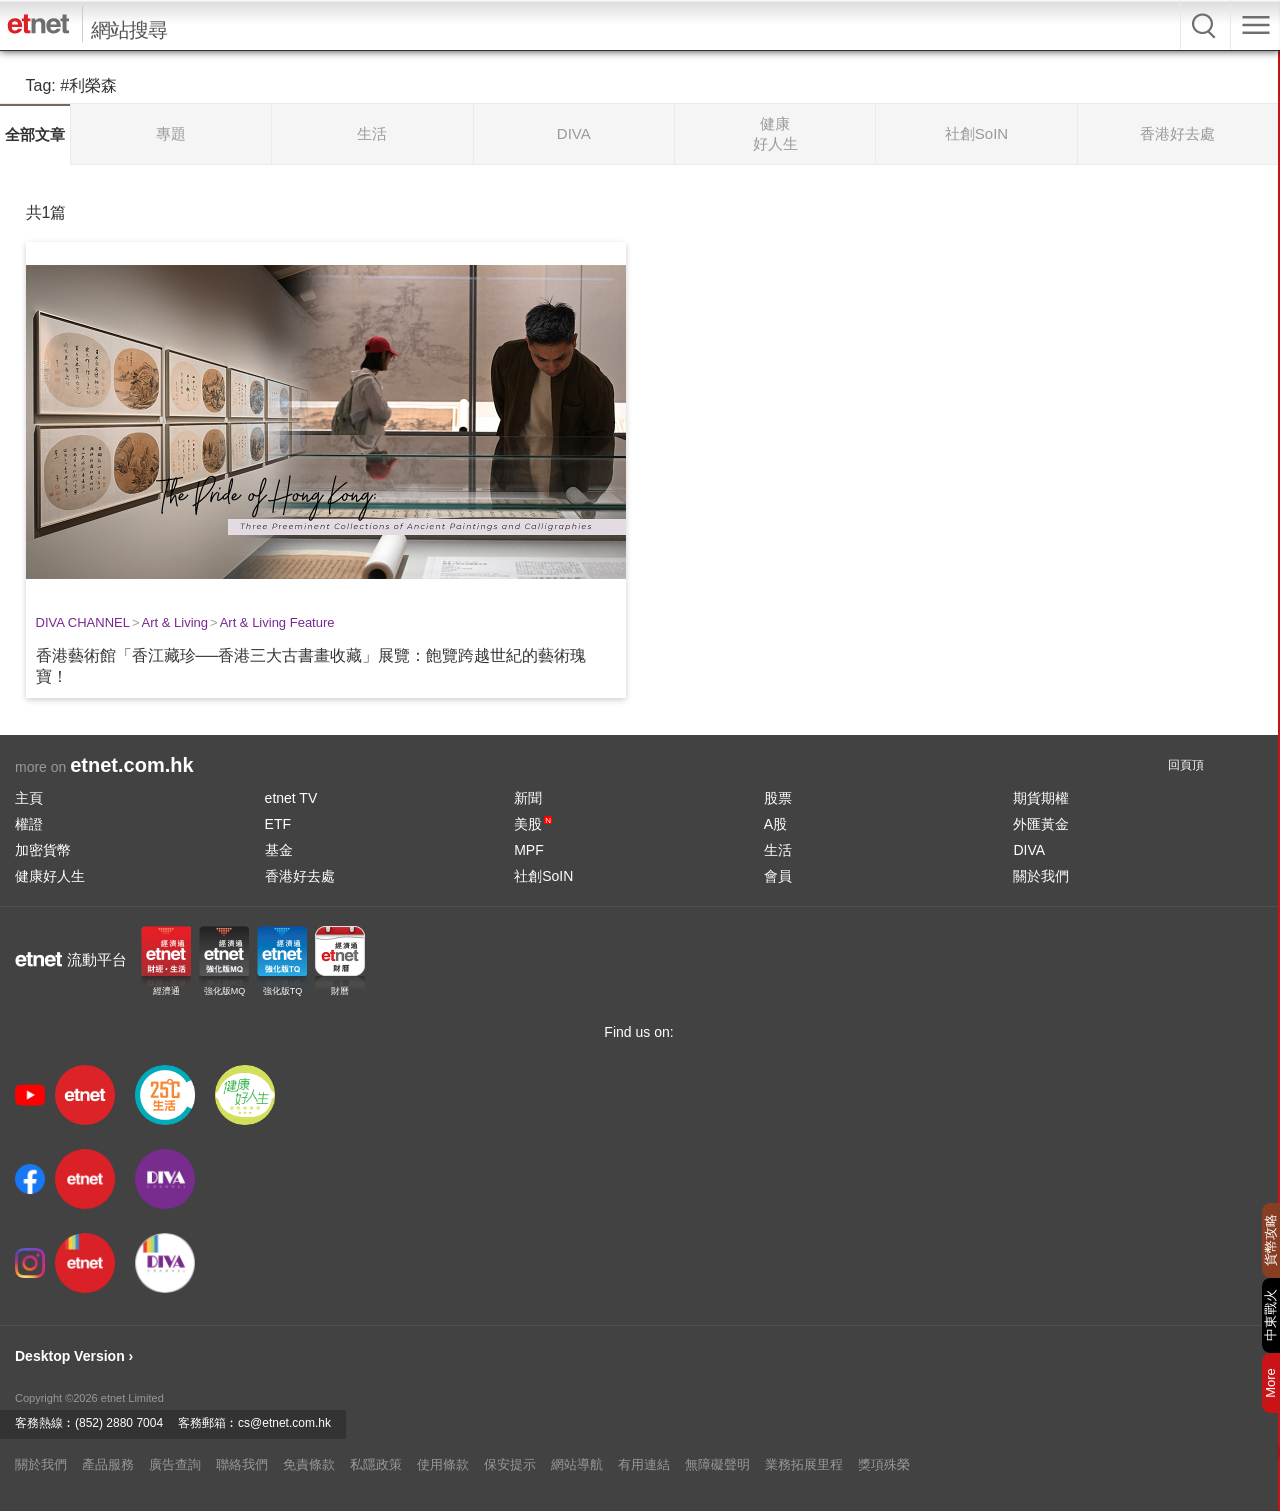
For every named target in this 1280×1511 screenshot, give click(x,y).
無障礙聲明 (717, 1464)
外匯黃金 (1041, 824)
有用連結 (644, 1464)
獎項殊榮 (884, 1464)
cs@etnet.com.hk (284, 1423)
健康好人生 (50, 876)
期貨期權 (1041, 798)
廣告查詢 (175, 1464)
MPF (529, 850)
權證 (29, 824)
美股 (533, 824)
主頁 (29, 798)
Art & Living (175, 622)
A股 (775, 824)
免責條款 (309, 1464)
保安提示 (510, 1464)
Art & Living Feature (277, 622)
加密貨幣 (43, 850)
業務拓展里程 (804, 1464)
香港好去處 (300, 876)
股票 (778, 798)
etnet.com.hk (131, 765)
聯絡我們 (242, 1464)
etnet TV (291, 798)
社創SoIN (543, 876)
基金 (279, 850)
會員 (778, 876)
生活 (778, 850)
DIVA (1029, 850)
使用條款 (443, 1464)
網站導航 (577, 1464)
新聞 (528, 798)
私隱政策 (376, 1464)
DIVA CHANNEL (83, 622)
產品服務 (108, 1464)
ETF (278, 824)
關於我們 (1041, 876)
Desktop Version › (74, 1356)
